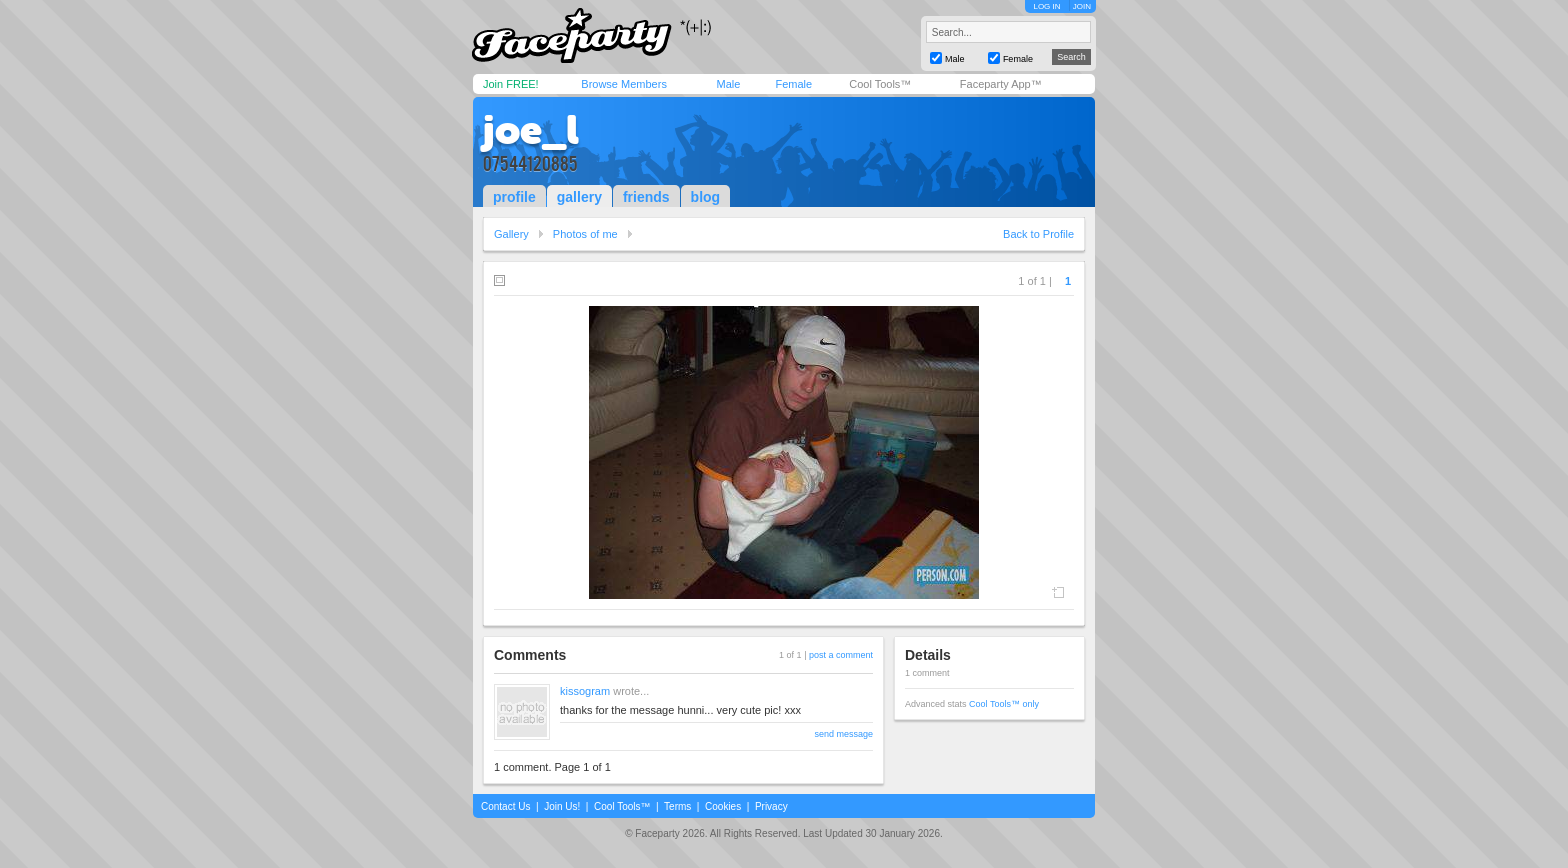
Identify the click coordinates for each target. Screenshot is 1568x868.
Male (728, 84)
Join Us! (562, 806)
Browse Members (624, 84)
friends (646, 197)
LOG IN (1046, 6)
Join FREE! (511, 84)
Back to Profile (1038, 234)
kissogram (585, 691)
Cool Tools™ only (1004, 704)
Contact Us (505, 806)
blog (706, 197)
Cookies (723, 806)
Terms (677, 806)
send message (843, 734)
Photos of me (585, 234)
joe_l (531, 130)
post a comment (841, 655)
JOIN (1082, 6)
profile (514, 197)
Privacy (771, 806)
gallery (579, 197)
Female (793, 84)
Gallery (511, 234)
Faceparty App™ (1001, 84)
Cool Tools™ (880, 84)
